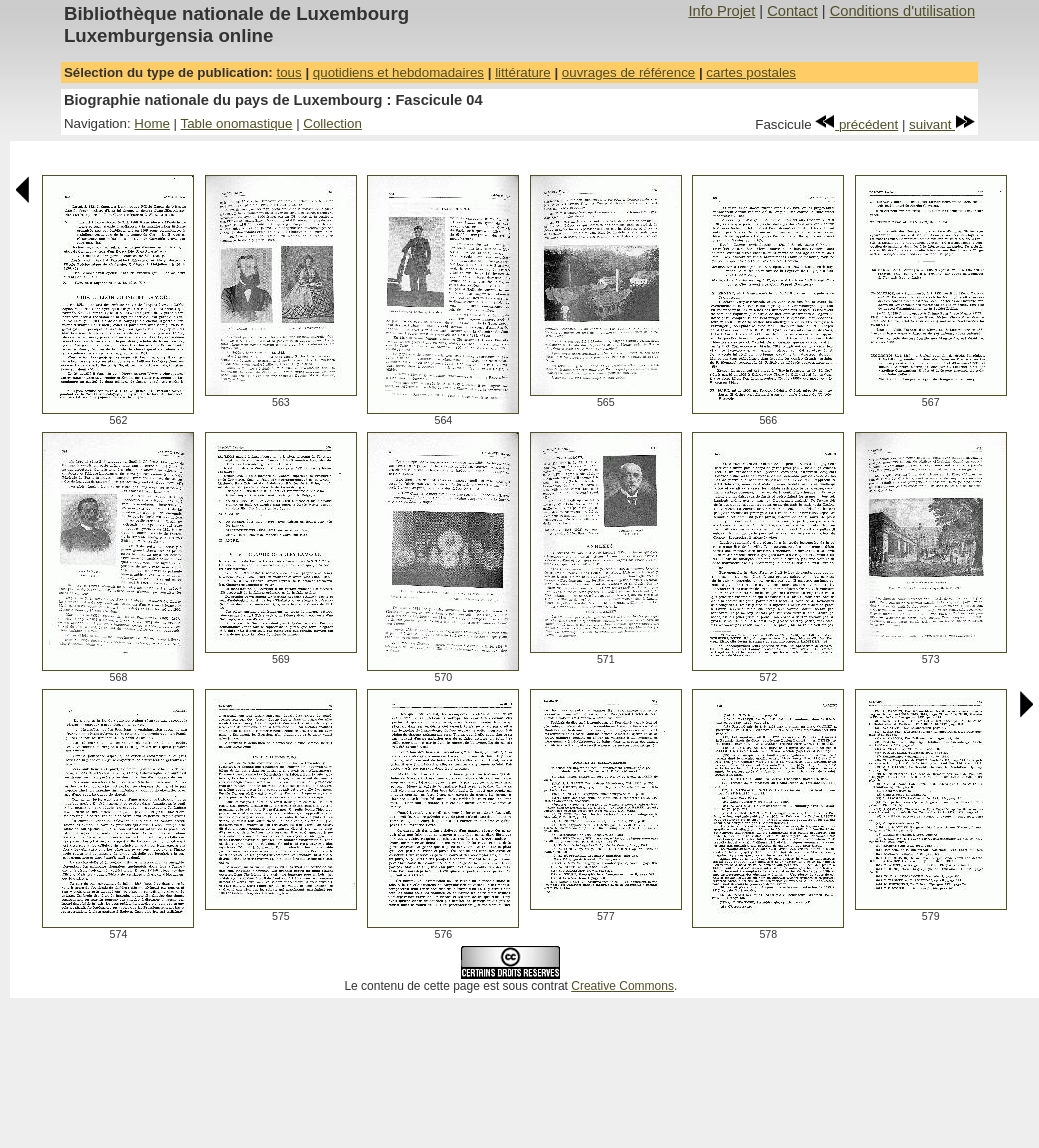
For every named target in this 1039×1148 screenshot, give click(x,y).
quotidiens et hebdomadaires (398, 72)
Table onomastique (237, 123)
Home (152, 123)
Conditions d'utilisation (902, 11)
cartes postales (751, 72)
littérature (523, 72)
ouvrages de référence (628, 72)
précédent (856, 124)
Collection (332, 123)
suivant (942, 124)
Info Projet (721, 11)
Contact (792, 11)
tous (288, 72)
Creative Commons (622, 986)
